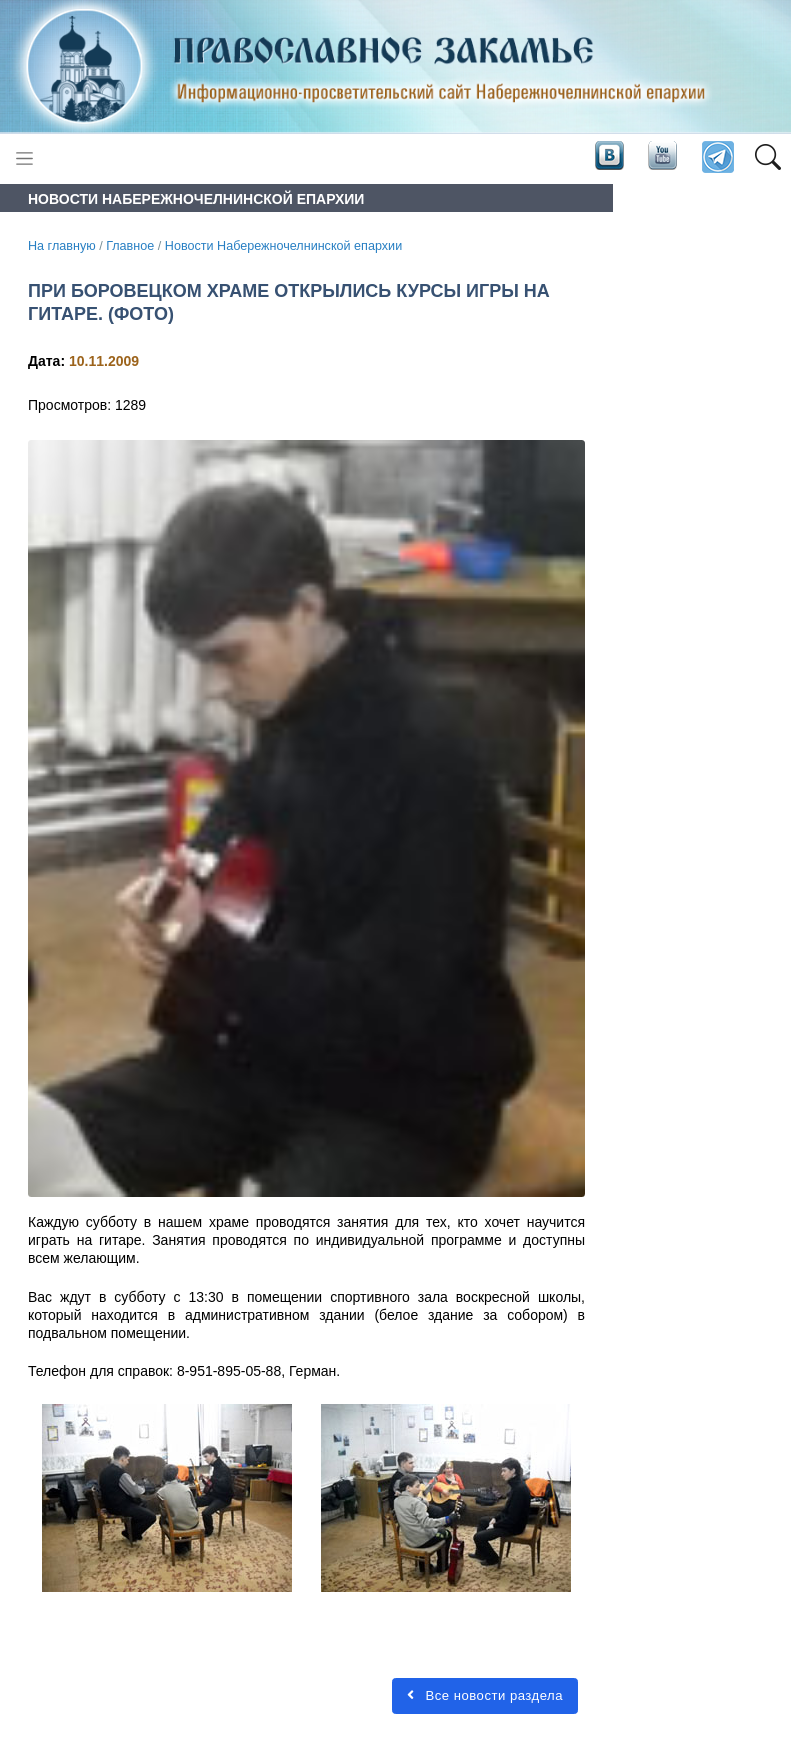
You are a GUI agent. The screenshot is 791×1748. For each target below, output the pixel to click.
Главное (130, 246)
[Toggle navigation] (24, 158)
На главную (62, 246)
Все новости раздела (485, 1695)
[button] (767, 158)
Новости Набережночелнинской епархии (283, 246)
